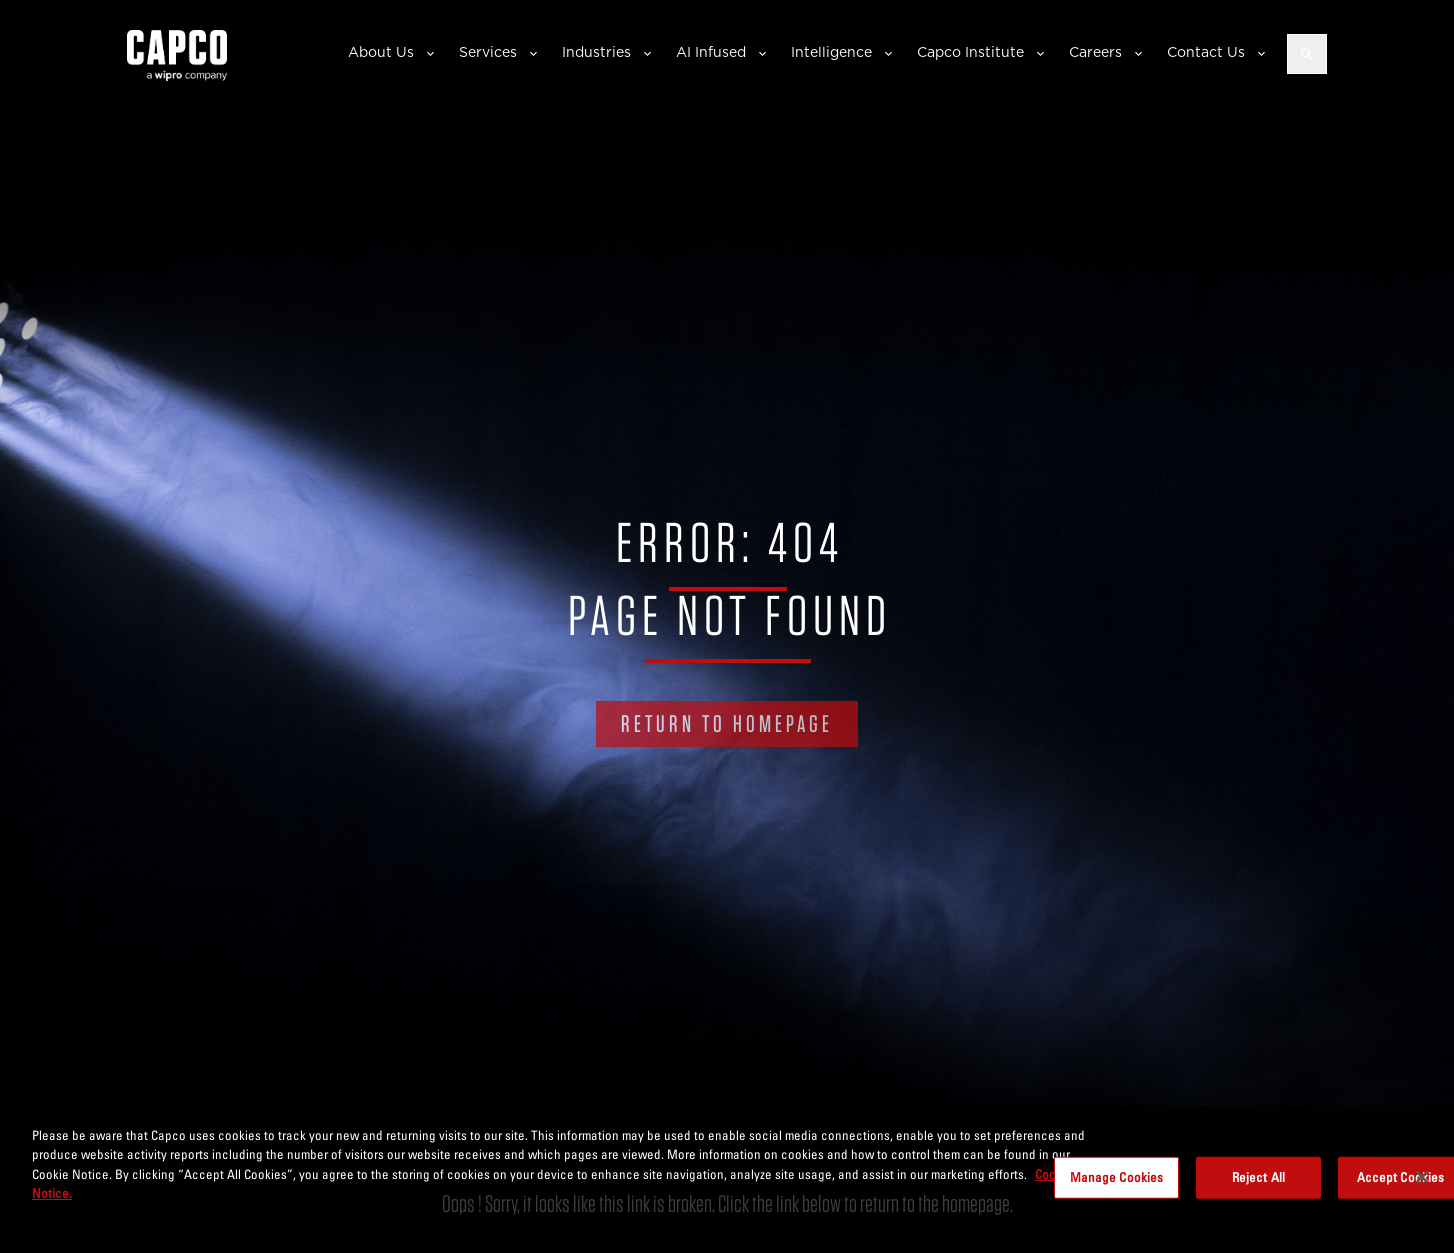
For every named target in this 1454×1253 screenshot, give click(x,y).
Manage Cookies (1117, 1177)
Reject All (1258, 1177)
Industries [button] (596, 52)
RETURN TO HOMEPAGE (727, 723)
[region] (727, 1179)
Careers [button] (1095, 52)
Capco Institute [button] (970, 52)
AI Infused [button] (711, 52)
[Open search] (1307, 54)
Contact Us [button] (1206, 52)
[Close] (1422, 1177)
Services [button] (488, 52)
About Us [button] (381, 52)
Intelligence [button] (831, 52)
